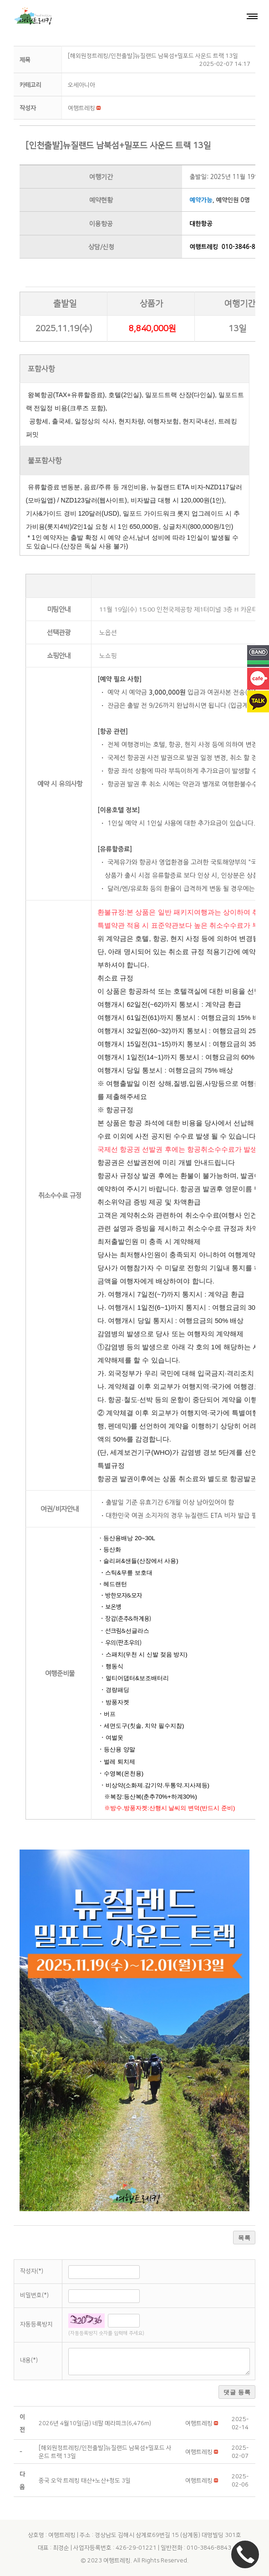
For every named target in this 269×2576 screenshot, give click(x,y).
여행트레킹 (117, 2560)
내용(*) (29, 2360)
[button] (81, 108)
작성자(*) (31, 2271)
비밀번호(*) (34, 2295)
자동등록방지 (36, 2324)
